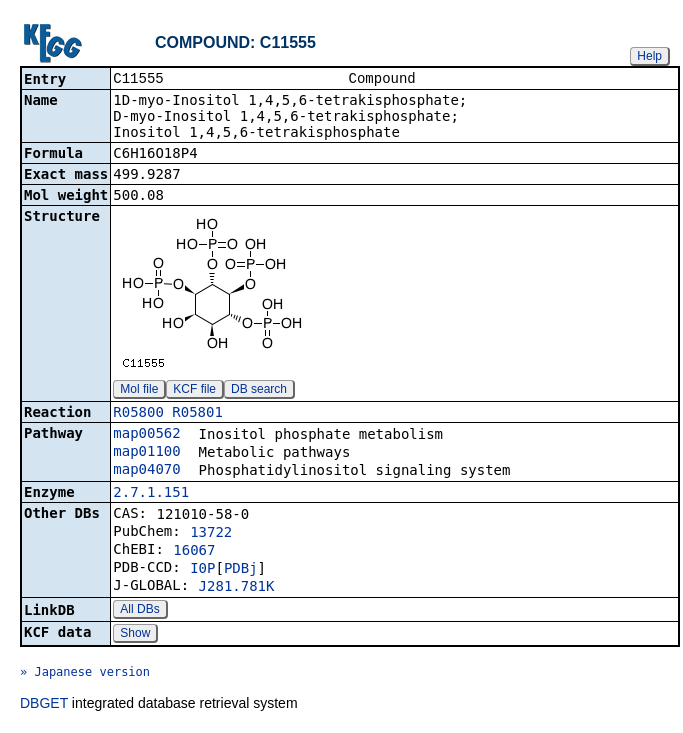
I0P (202, 570)
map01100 (146, 453)
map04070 (146, 471)
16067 (194, 552)
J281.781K (237, 588)
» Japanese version (85, 674)
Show (135, 635)
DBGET (44, 705)
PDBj (241, 570)
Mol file (139, 391)
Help (649, 56)
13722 (211, 534)
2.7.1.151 (151, 494)
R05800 (138, 414)
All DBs (139, 611)
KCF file (194, 391)
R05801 (197, 414)
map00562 (146, 435)
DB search (259, 391)
